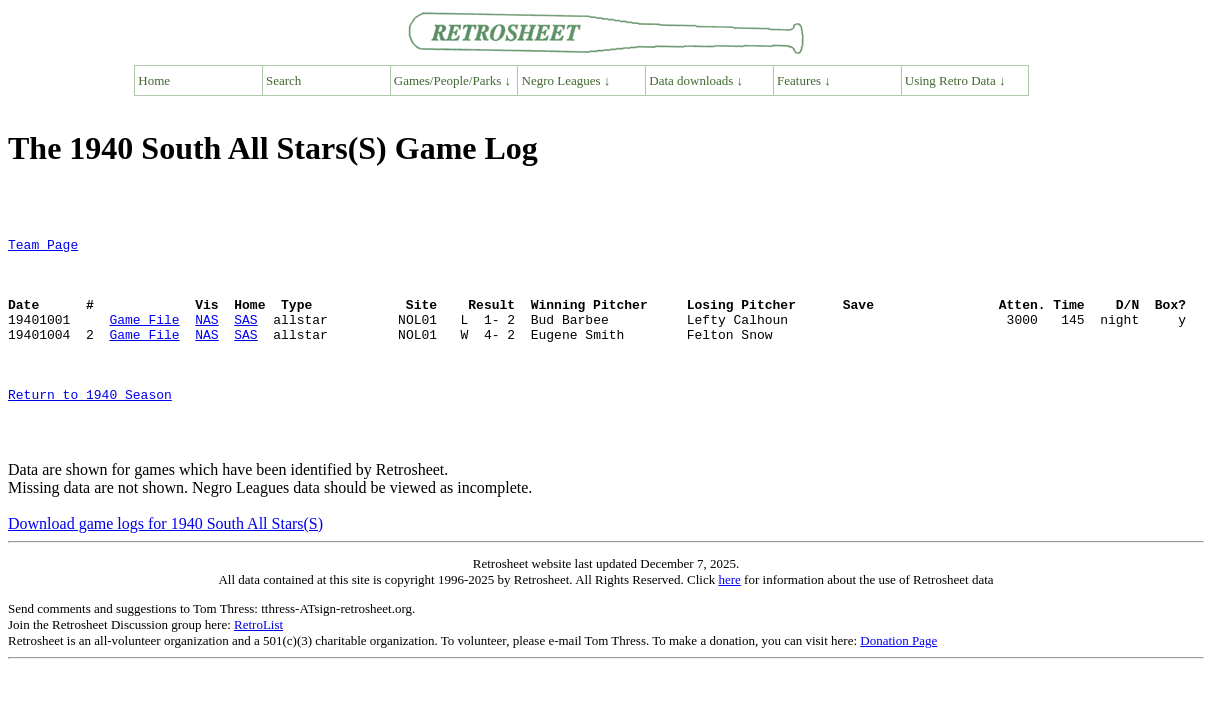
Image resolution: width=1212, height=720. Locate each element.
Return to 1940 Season (90, 427)
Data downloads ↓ (696, 80)
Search (283, 80)
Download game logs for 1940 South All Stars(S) (165, 565)
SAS (245, 337)
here (729, 621)
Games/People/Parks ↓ (452, 80)
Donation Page (898, 682)
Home (154, 80)
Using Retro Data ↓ (955, 80)
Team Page (43, 247)
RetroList (258, 666)
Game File (144, 337)
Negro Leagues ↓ (566, 80)
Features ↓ (804, 80)
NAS (206, 337)
